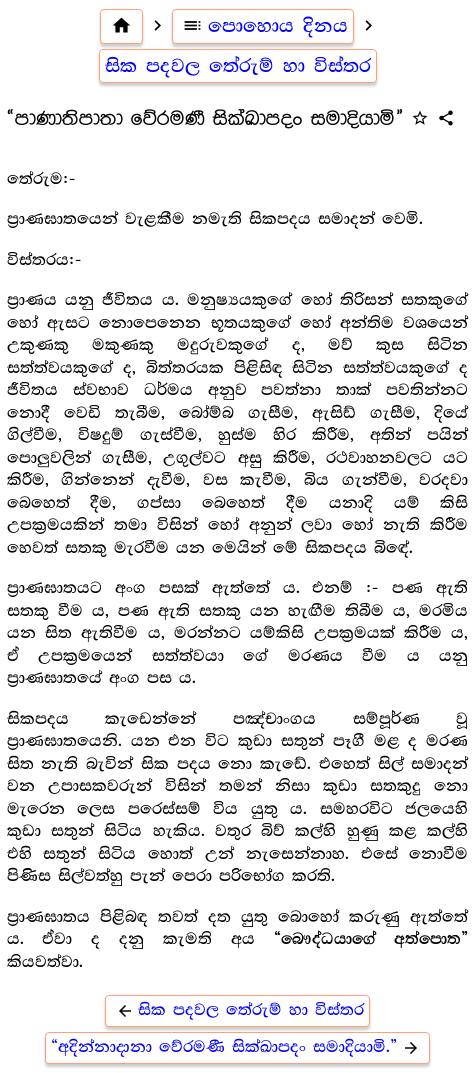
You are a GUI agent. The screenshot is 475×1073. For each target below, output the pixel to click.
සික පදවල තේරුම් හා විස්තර (238, 66)
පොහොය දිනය (263, 26)
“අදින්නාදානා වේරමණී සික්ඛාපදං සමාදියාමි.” (238, 1047)
